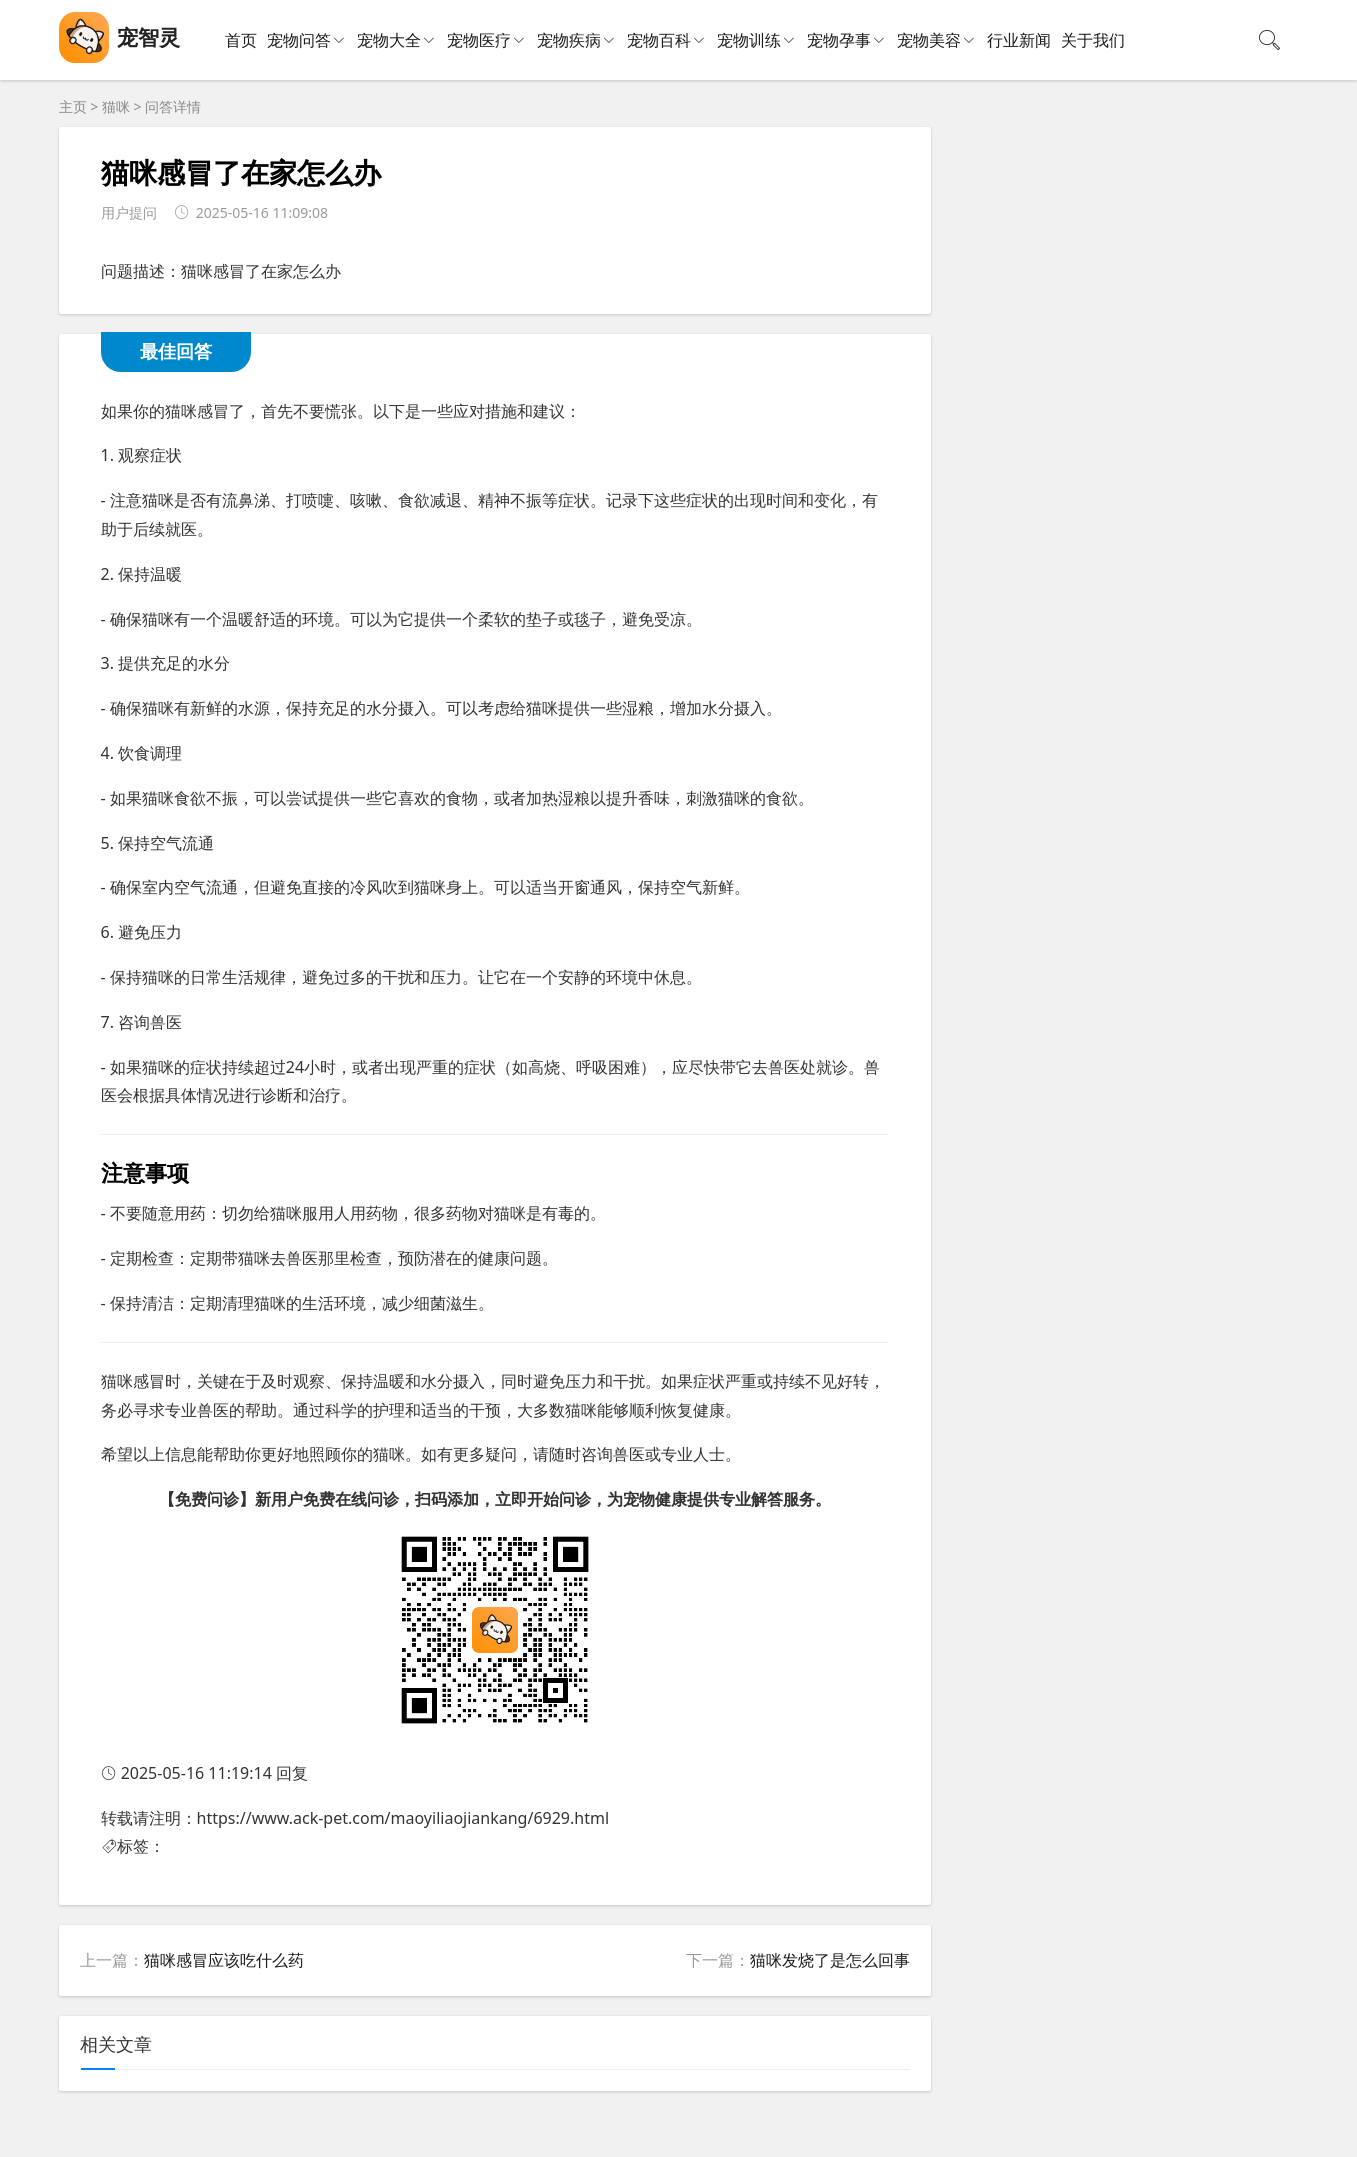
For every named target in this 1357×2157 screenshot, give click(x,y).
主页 (73, 106)
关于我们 (1093, 40)
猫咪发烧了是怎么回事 (830, 1960)
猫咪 (116, 106)
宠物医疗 (479, 40)
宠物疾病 (569, 40)
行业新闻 (1019, 40)
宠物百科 (659, 40)
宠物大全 (389, 40)
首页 (241, 40)
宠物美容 (929, 40)
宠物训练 (749, 40)
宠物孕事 (839, 40)
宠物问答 (299, 40)
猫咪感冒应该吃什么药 (224, 1960)
